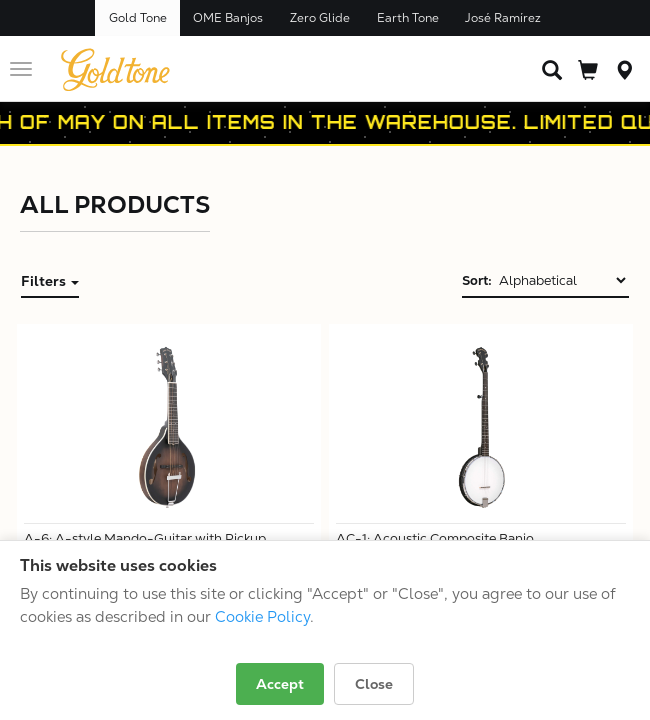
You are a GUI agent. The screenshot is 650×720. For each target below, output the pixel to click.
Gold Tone (138, 18)
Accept (280, 684)
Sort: (477, 280)
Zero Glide (320, 18)
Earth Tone (408, 18)
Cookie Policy (262, 616)
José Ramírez (503, 18)
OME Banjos (228, 18)
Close (374, 684)
